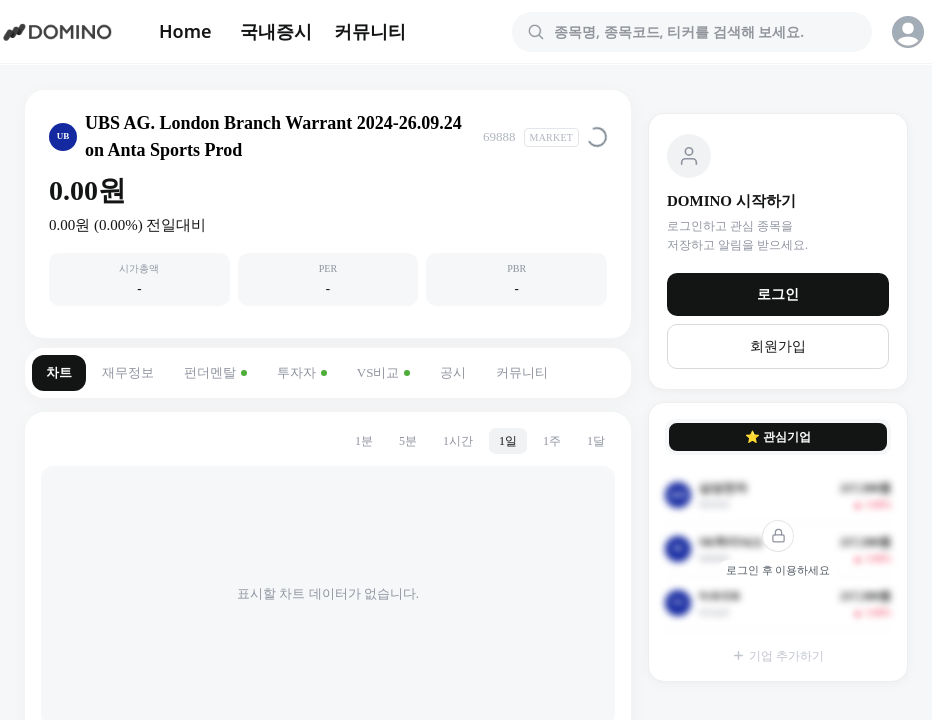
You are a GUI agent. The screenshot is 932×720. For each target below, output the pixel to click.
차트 (59, 372)
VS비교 (384, 372)
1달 (596, 441)
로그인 (778, 294)
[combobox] (704, 32)
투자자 (302, 372)
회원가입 (778, 346)
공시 (453, 372)
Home (185, 31)
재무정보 (128, 372)
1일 (508, 441)
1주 (552, 441)
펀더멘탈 (215, 372)
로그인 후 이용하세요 (778, 570)
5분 (408, 441)
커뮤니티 (370, 31)
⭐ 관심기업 (778, 437)
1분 (364, 441)
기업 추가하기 (778, 656)
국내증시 (276, 31)
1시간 (458, 441)
